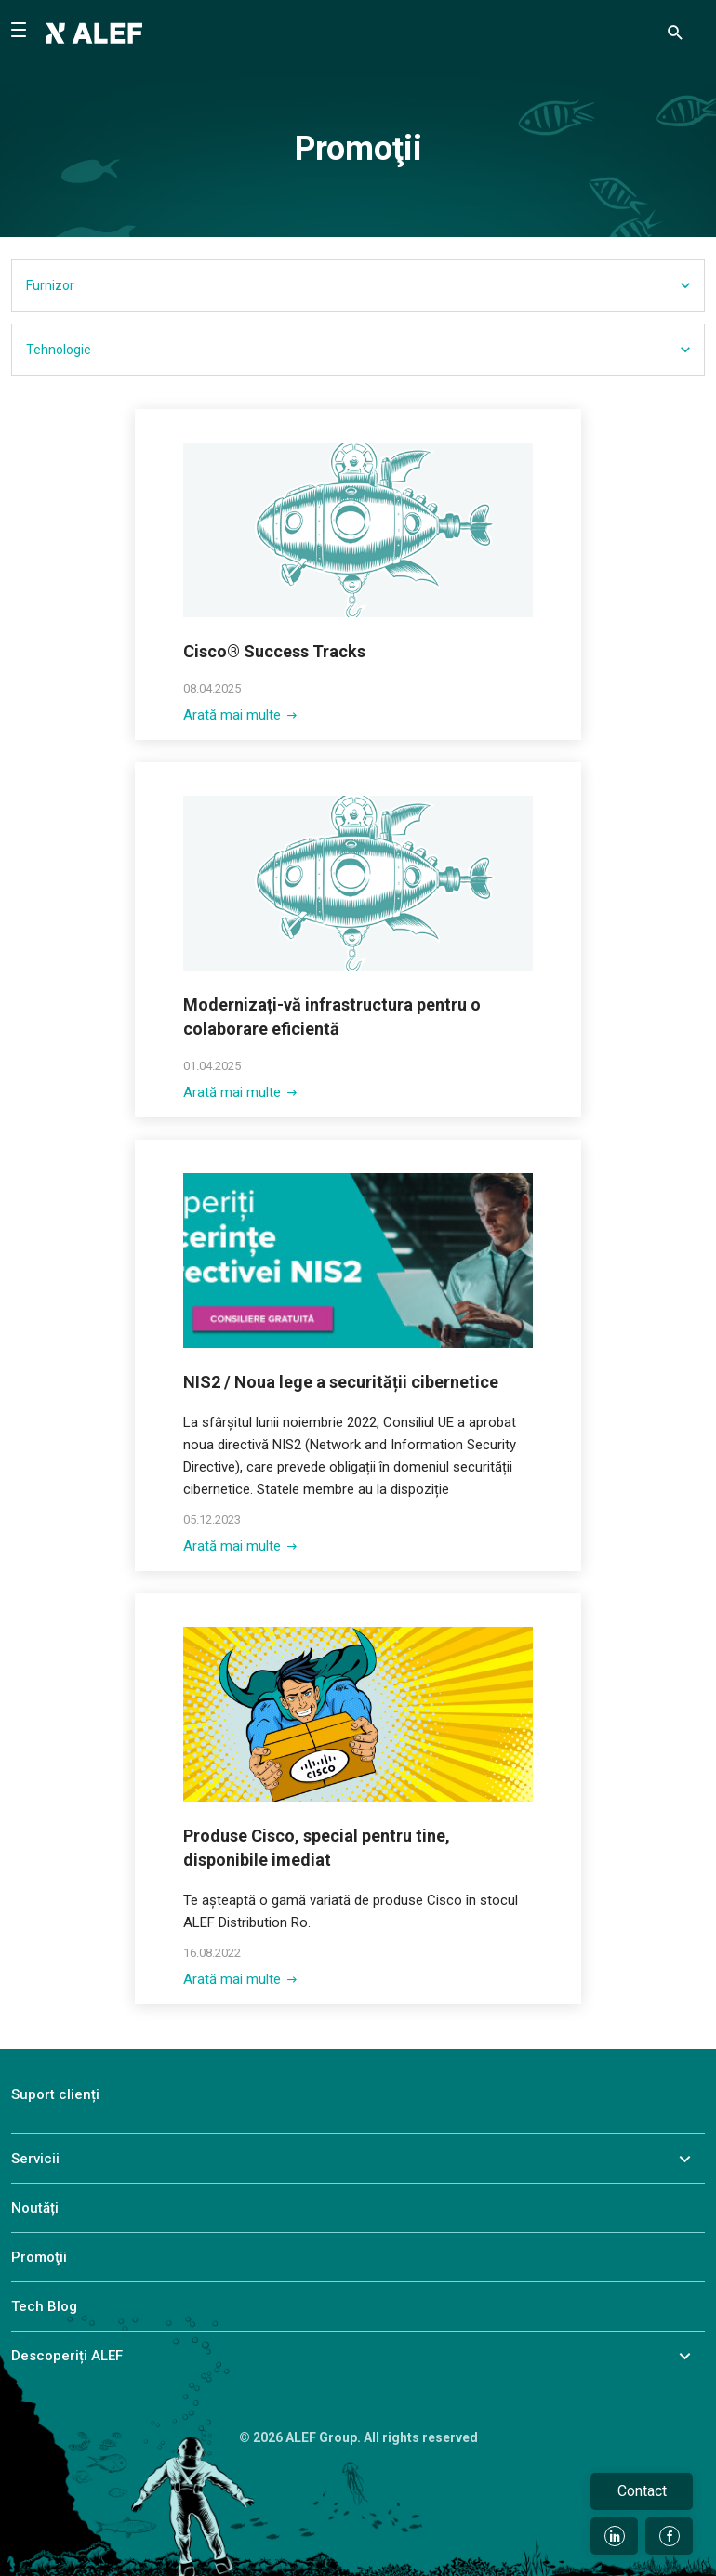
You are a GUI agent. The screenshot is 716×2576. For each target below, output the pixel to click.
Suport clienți (55, 2094)
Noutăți (35, 2208)
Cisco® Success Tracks (274, 651)
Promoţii (39, 2257)
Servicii (35, 2158)
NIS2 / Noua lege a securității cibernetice (340, 1382)
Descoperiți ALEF (67, 2355)
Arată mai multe (240, 715)
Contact (642, 2491)
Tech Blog (44, 2306)
